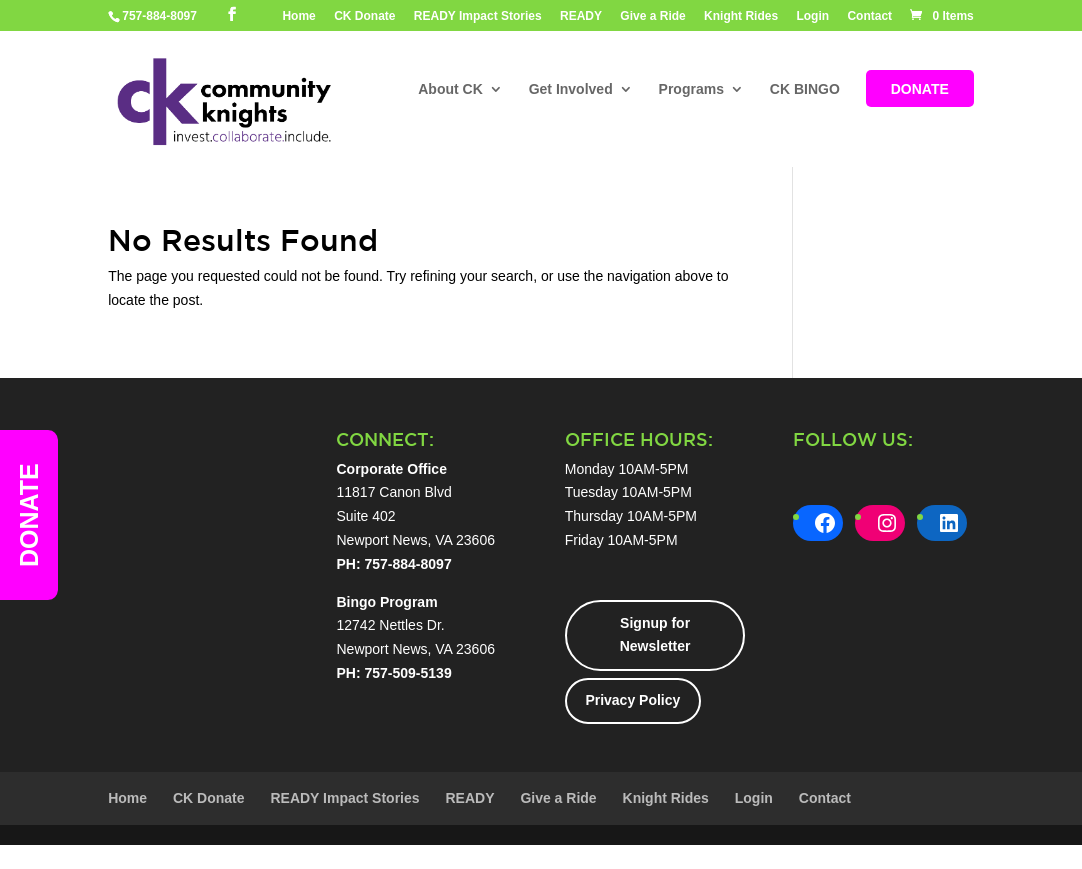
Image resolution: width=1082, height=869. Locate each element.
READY (581, 16)
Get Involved (571, 90)
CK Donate (364, 16)
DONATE (920, 90)
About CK (450, 90)
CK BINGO (805, 90)
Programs (691, 90)
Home (298, 16)
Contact (869, 16)
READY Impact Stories (478, 16)
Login (812, 16)
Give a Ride (652, 16)
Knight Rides (741, 16)
